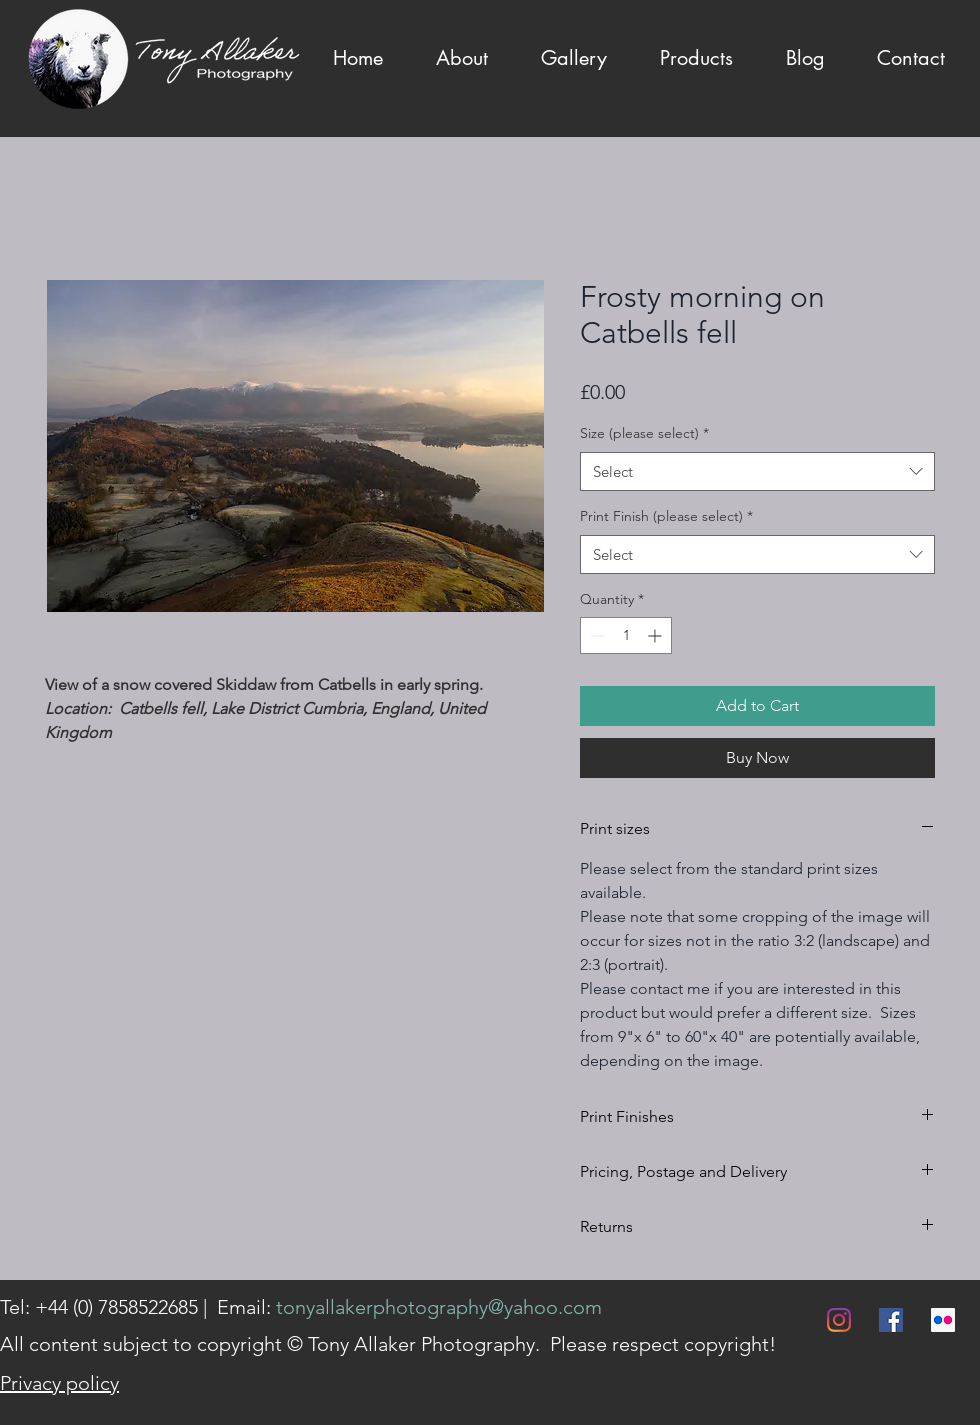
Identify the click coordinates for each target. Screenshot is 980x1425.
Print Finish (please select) (666, 516)
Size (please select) (644, 433)
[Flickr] (943, 1320)
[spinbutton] (626, 635)
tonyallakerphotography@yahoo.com (439, 1307)
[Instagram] (839, 1320)
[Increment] (656, 635)
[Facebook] (891, 1320)
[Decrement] (595, 635)
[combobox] (757, 471)
